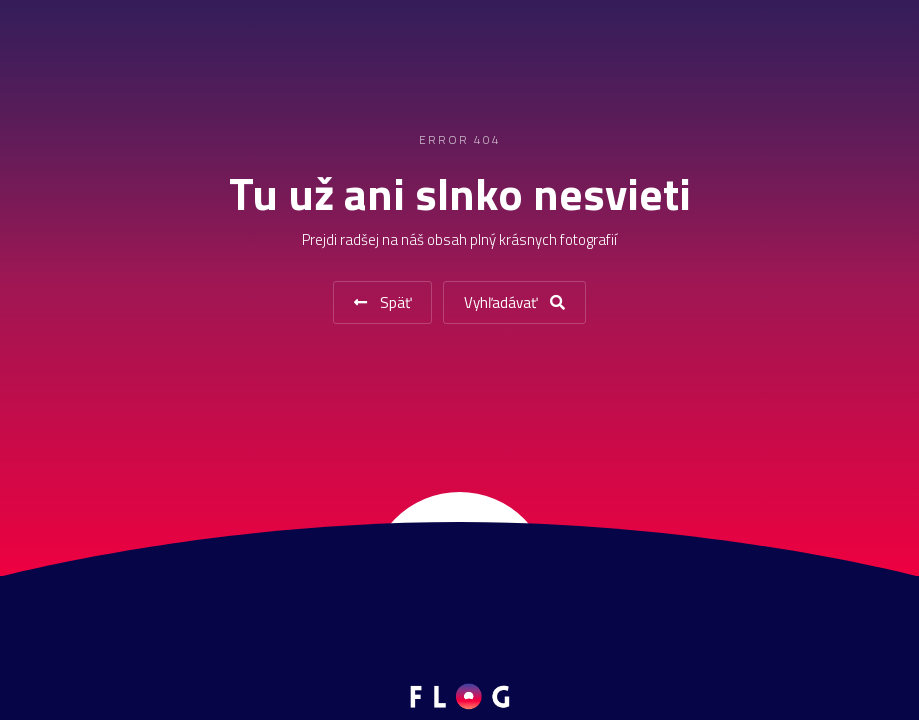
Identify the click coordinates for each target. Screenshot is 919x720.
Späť (382, 302)
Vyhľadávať (514, 302)
